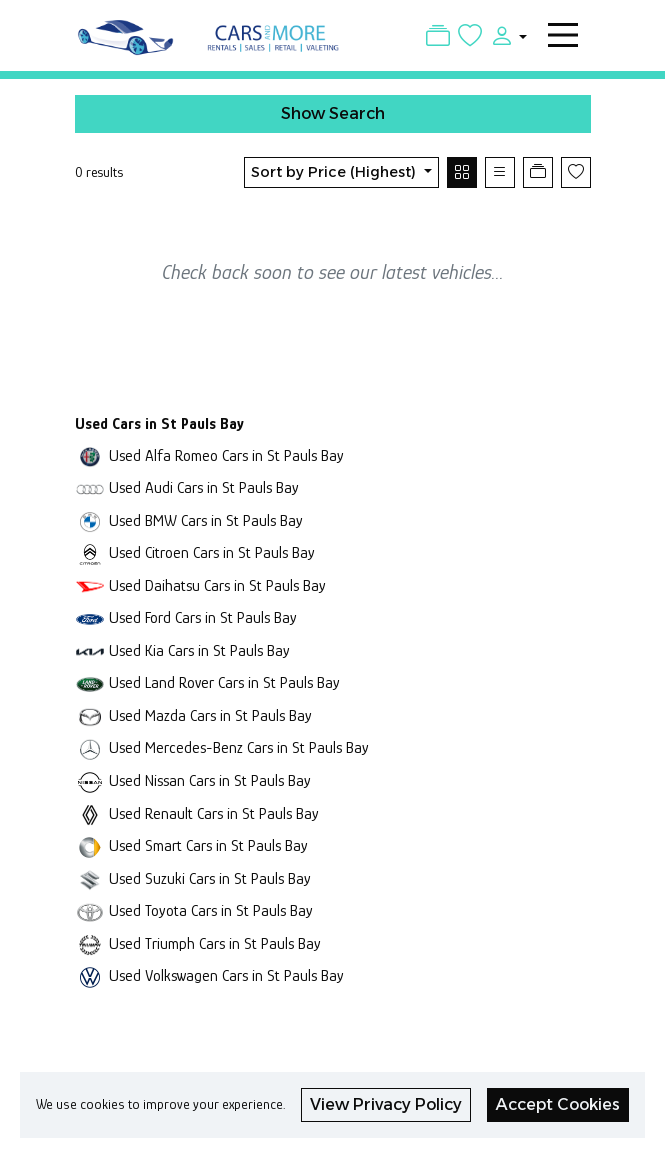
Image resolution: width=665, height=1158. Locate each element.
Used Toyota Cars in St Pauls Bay (211, 910)
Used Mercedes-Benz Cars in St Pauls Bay (239, 747)
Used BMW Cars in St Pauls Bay (206, 520)
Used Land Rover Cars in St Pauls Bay (224, 682)
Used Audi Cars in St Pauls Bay (204, 487)
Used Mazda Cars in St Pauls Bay (210, 715)
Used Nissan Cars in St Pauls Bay (210, 780)
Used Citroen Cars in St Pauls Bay (212, 552)
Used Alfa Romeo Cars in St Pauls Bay (226, 455)
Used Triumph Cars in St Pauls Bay (215, 943)
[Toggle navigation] (563, 35)
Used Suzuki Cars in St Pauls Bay (210, 878)
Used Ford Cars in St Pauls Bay (203, 617)
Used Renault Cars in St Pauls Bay (214, 813)
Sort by (335, 172)
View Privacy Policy (386, 1104)
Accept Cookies (558, 1104)
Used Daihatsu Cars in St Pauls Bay (217, 585)
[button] (504, 35)
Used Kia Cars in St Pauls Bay (199, 650)
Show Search (333, 113)
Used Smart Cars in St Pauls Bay (208, 845)
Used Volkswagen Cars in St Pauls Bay (226, 975)
